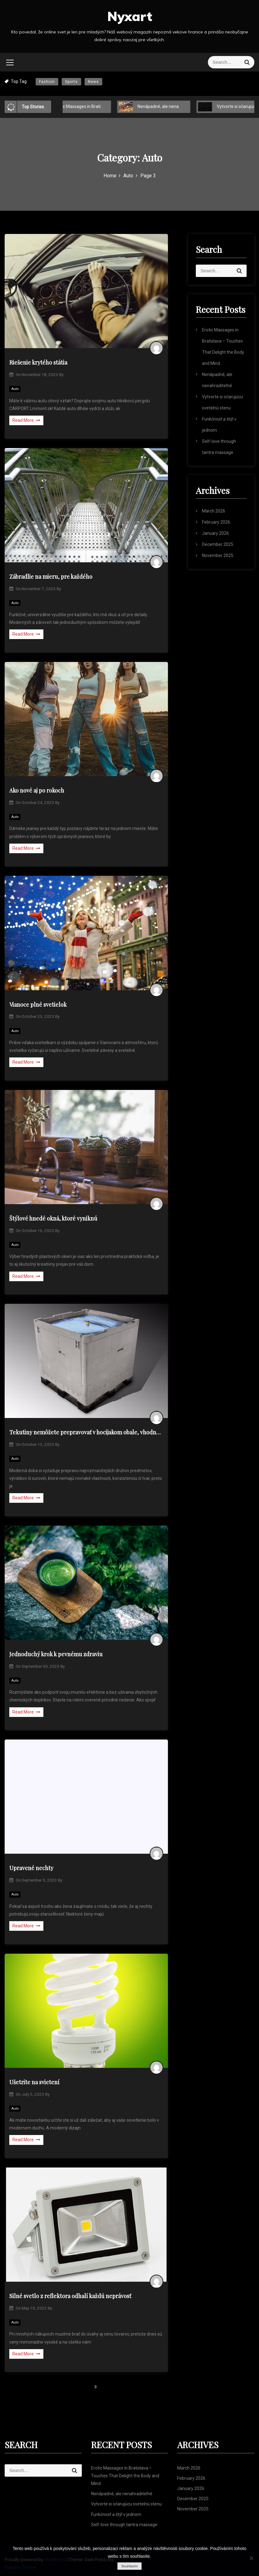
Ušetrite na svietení (34, 2082)
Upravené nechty (31, 1868)
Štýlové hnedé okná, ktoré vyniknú (53, 1218)
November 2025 (217, 555)
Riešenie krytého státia (38, 362)
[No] (251, 2558)
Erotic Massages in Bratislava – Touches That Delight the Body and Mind (125, 2476)
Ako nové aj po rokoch (36, 790)
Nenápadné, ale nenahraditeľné (164, 106)
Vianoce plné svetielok (38, 1004)
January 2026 (215, 533)
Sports (71, 82)
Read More (26, 420)
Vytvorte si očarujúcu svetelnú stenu (126, 2503)
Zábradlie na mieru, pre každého (50, 576)
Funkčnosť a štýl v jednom (116, 2514)
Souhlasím (129, 2566)
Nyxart (129, 16)
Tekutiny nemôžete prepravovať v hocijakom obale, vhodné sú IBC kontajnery (86, 1432)
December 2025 (217, 544)
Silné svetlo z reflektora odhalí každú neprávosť (70, 2296)
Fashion (47, 82)
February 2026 (216, 522)
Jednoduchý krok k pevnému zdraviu (56, 1654)
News (93, 82)
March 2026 (213, 510)
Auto (15, 389)
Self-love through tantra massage (124, 2524)
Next (119, 2386)
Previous (56, 2386)
